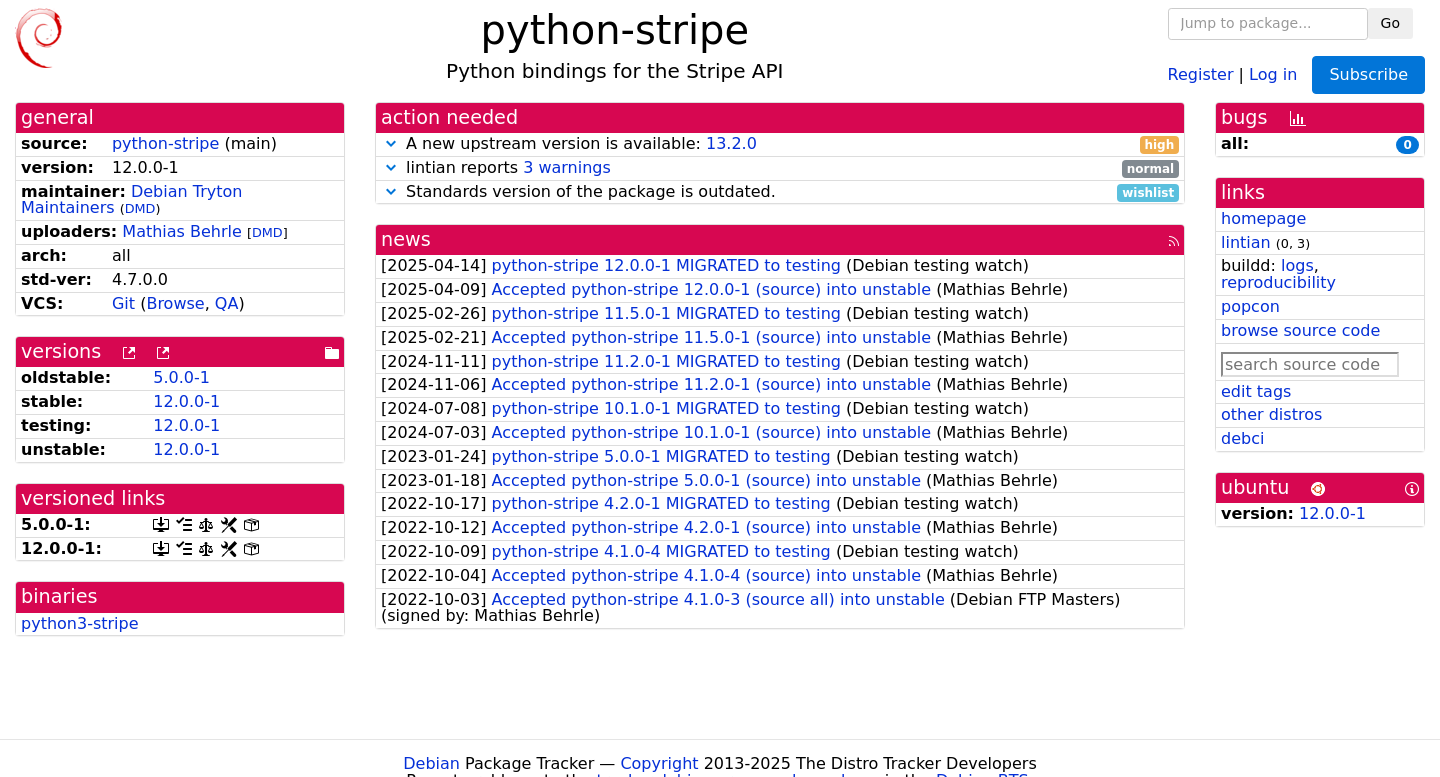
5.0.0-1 (181, 377)
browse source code (1300, 330)
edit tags (1256, 391)
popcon (1250, 306)
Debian (431, 763)
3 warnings (567, 167)
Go (1390, 23)
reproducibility (1278, 282)
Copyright (659, 763)
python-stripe (165, 143)
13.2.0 (731, 143)
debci (1242, 438)
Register (1201, 73)
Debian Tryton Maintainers (131, 200)
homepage (1263, 218)
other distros (1271, 414)
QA (227, 303)
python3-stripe (80, 623)
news (406, 239)
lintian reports (780, 168)
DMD (140, 208)
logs (1297, 265)
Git (123, 303)
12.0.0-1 (186, 401)
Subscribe (1368, 74)
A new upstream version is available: (780, 144)
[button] (391, 143)
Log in (1273, 73)
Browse (175, 303)
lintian (1246, 242)
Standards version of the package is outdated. (780, 192)
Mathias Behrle (182, 231)
